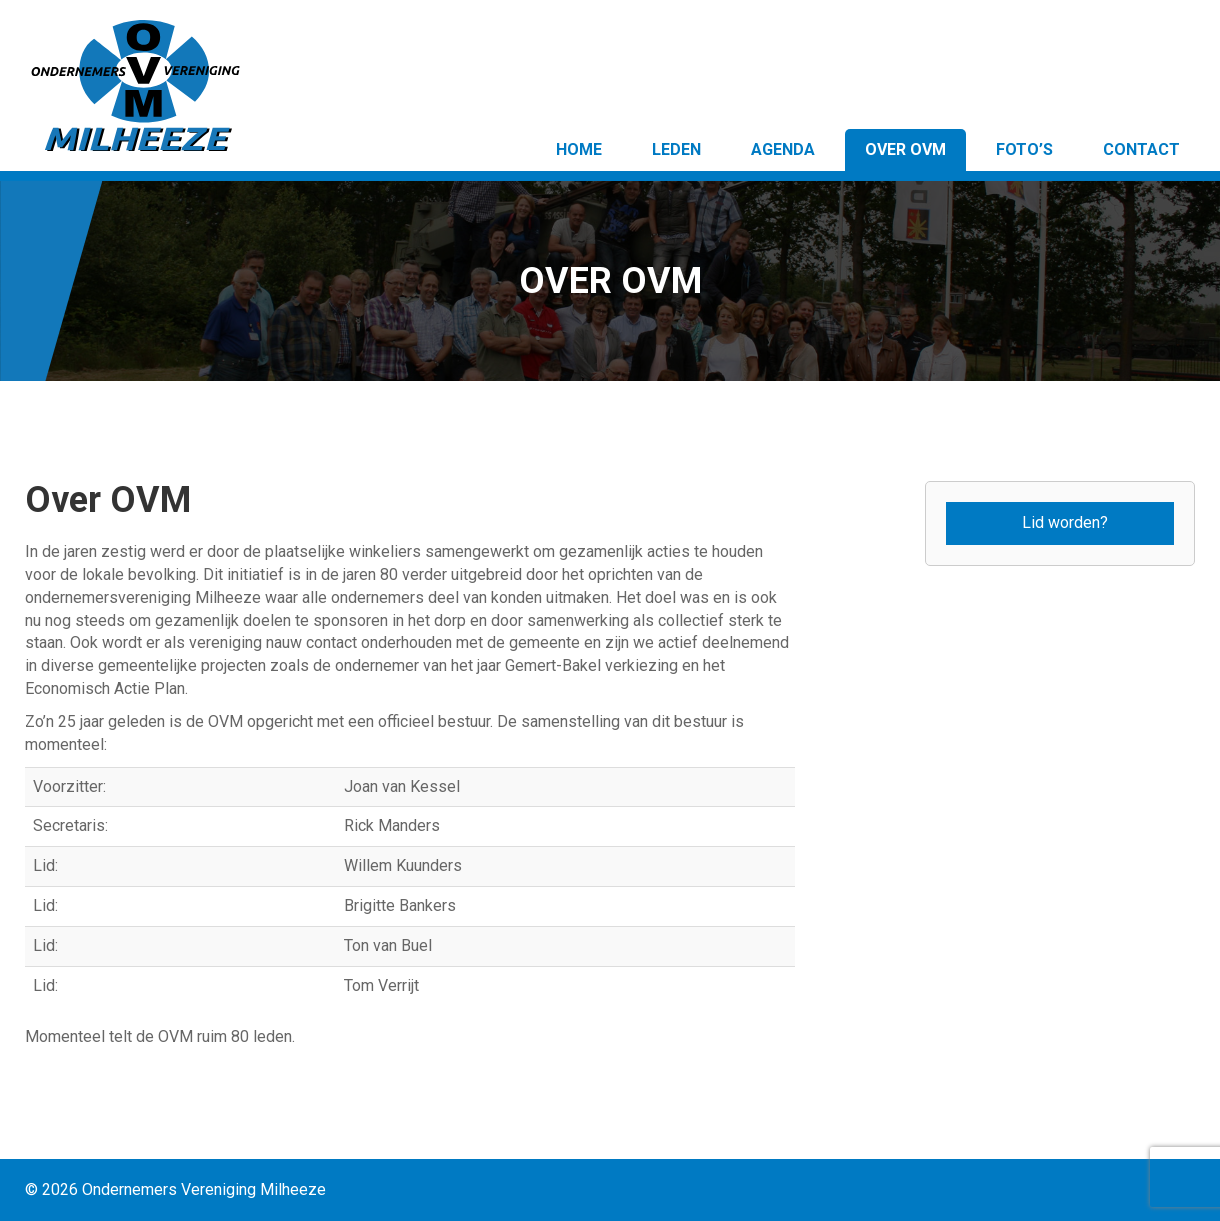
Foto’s (1024, 149)
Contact (1141, 149)
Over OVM (905, 149)
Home (579, 149)
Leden (676, 149)
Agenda (783, 149)
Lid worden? (1065, 522)
